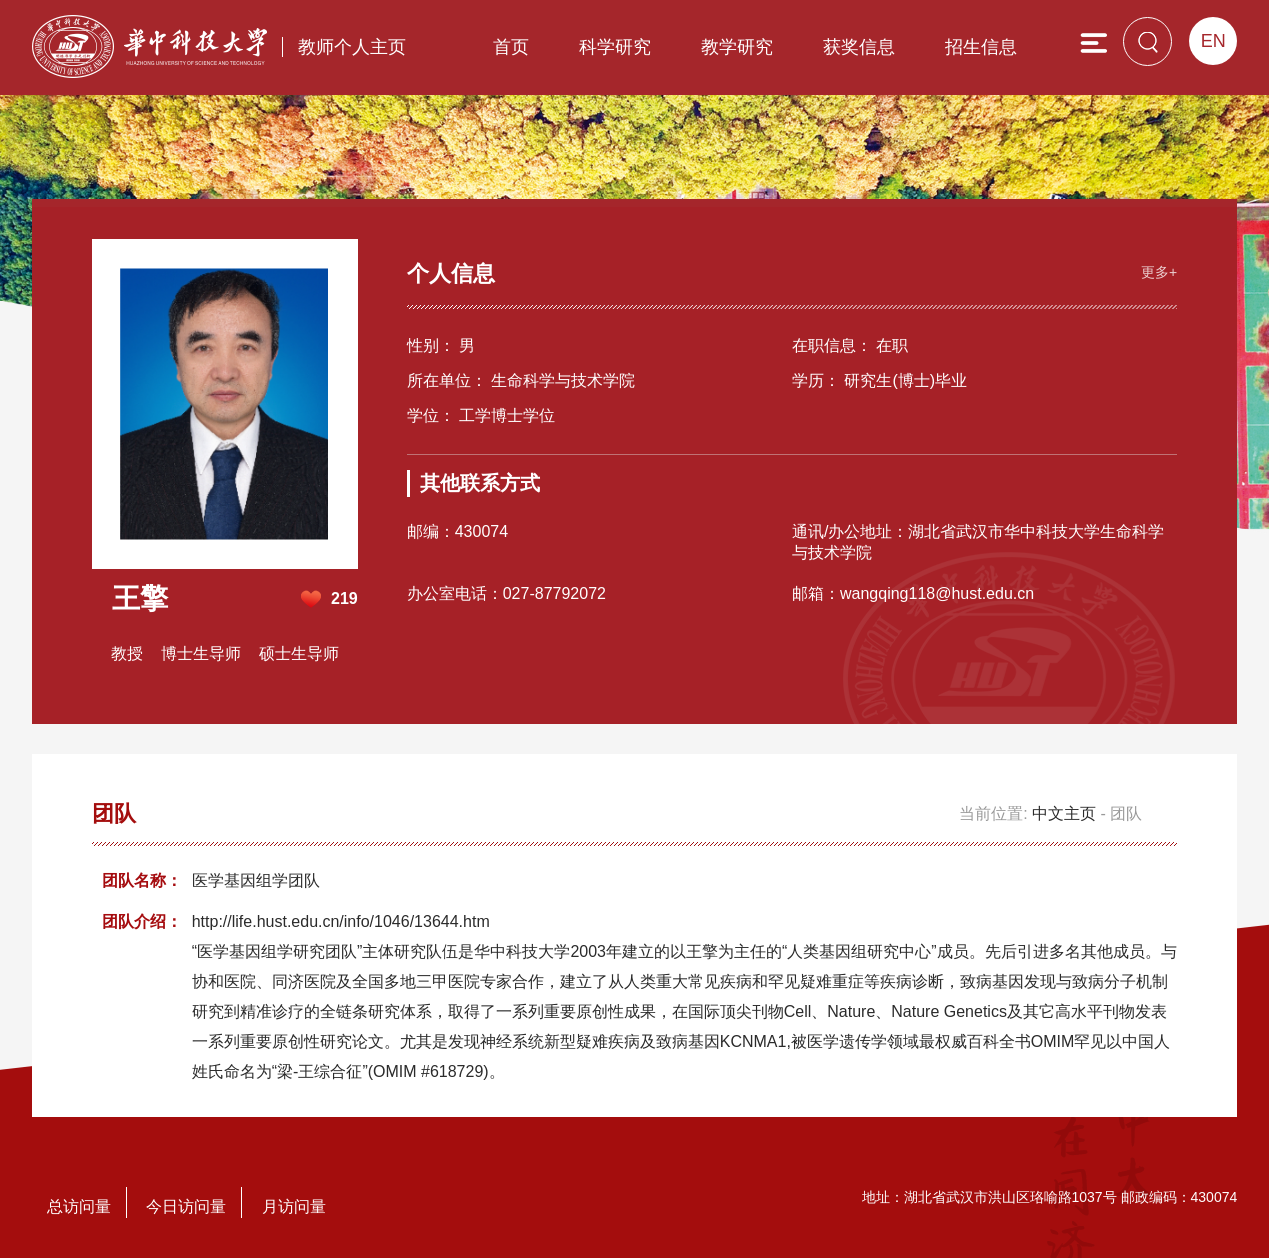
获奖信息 (859, 47)
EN (1213, 41)
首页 (511, 47)
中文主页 (1064, 813)
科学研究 (615, 47)
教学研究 (737, 47)
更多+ (1159, 272)
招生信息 (981, 47)
